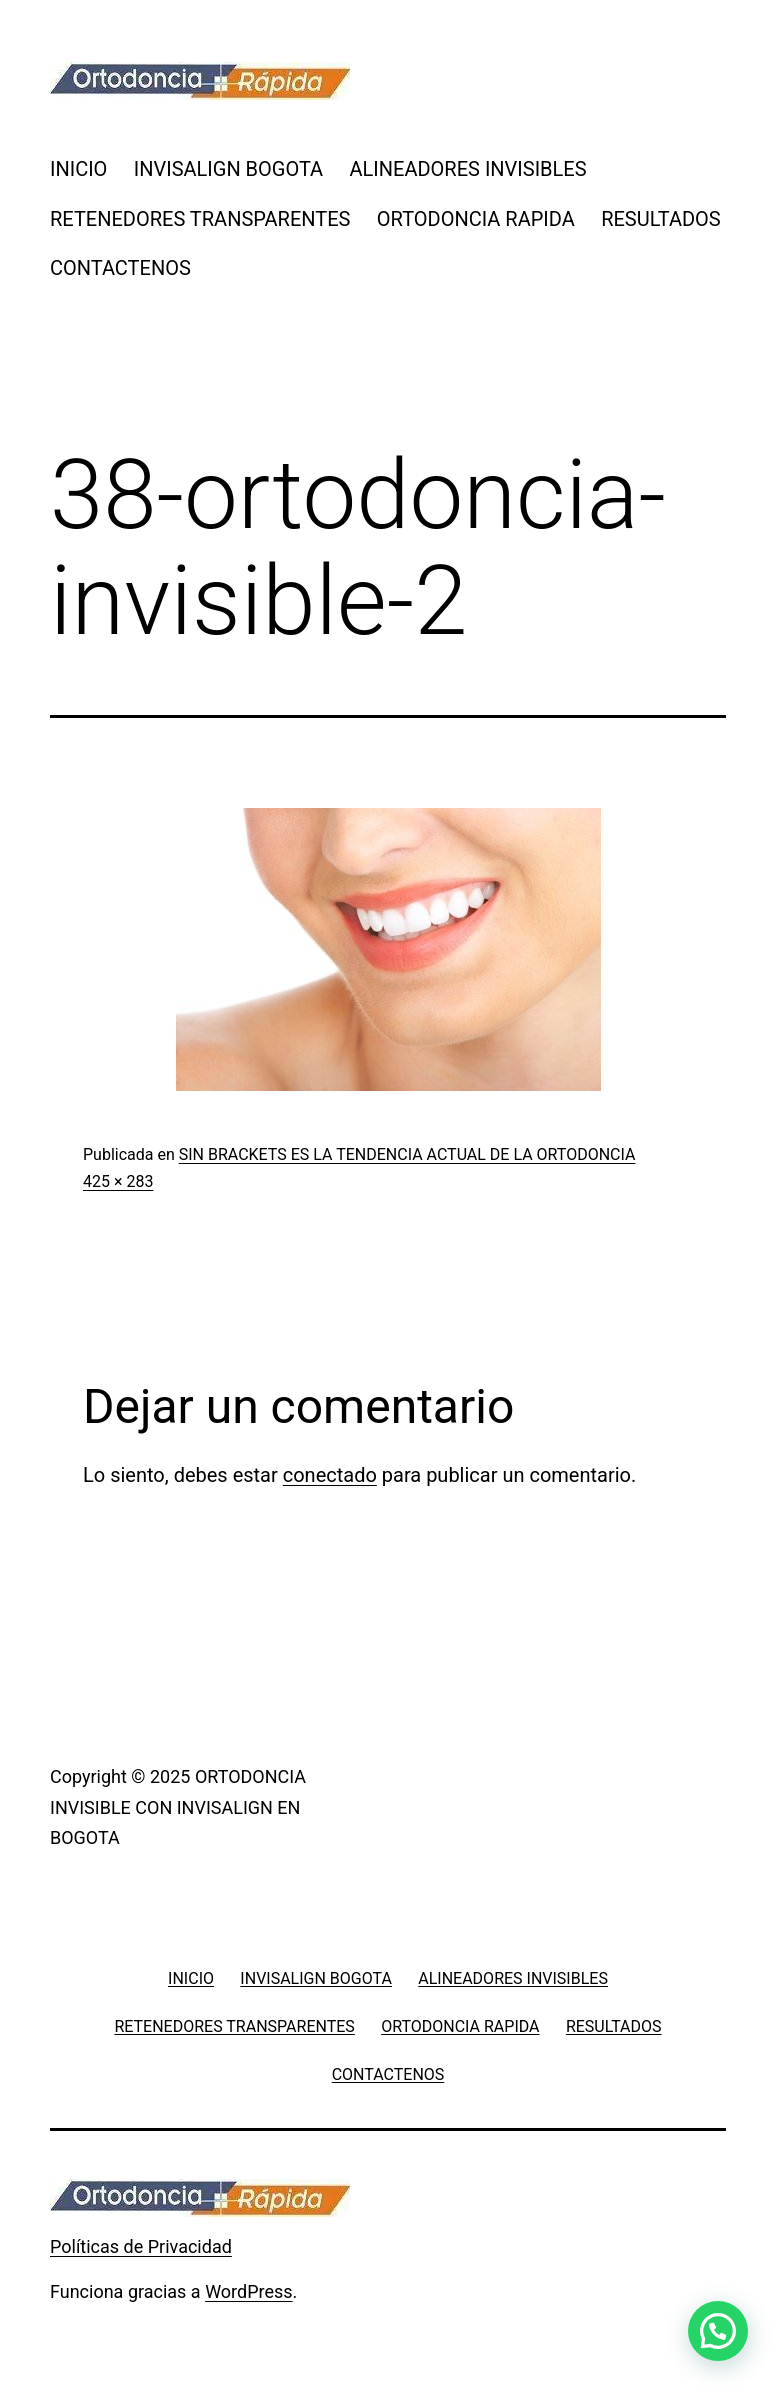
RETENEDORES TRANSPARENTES (200, 219)
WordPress (248, 2291)
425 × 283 (118, 1181)
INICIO (78, 169)
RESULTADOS (661, 219)
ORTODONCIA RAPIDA (476, 219)
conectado (330, 1475)
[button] (718, 2331)
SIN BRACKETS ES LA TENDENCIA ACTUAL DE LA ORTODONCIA (407, 1154)
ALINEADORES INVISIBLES (468, 169)
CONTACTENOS (120, 268)
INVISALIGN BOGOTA (228, 169)
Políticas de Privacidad (141, 2246)
